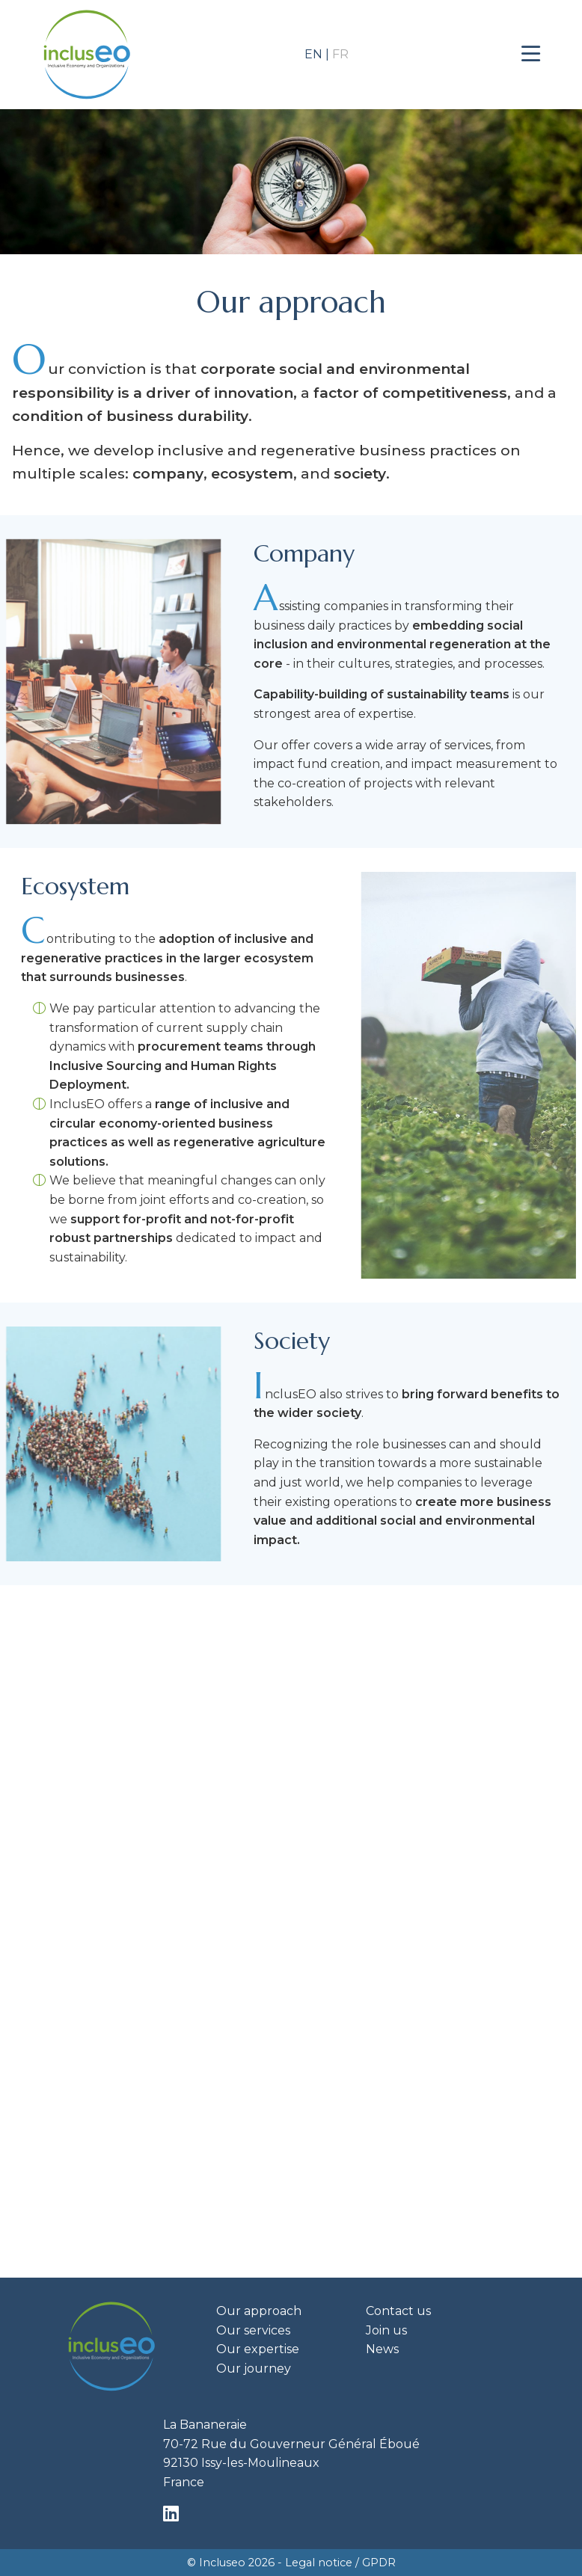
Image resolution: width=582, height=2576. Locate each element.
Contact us (398, 2311)
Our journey (253, 2368)
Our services (253, 2330)
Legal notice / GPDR (340, 2562)
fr (340, 54)
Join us (386, 2330)
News (382, 2349)
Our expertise (257, 2349)
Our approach (258, 2311)
